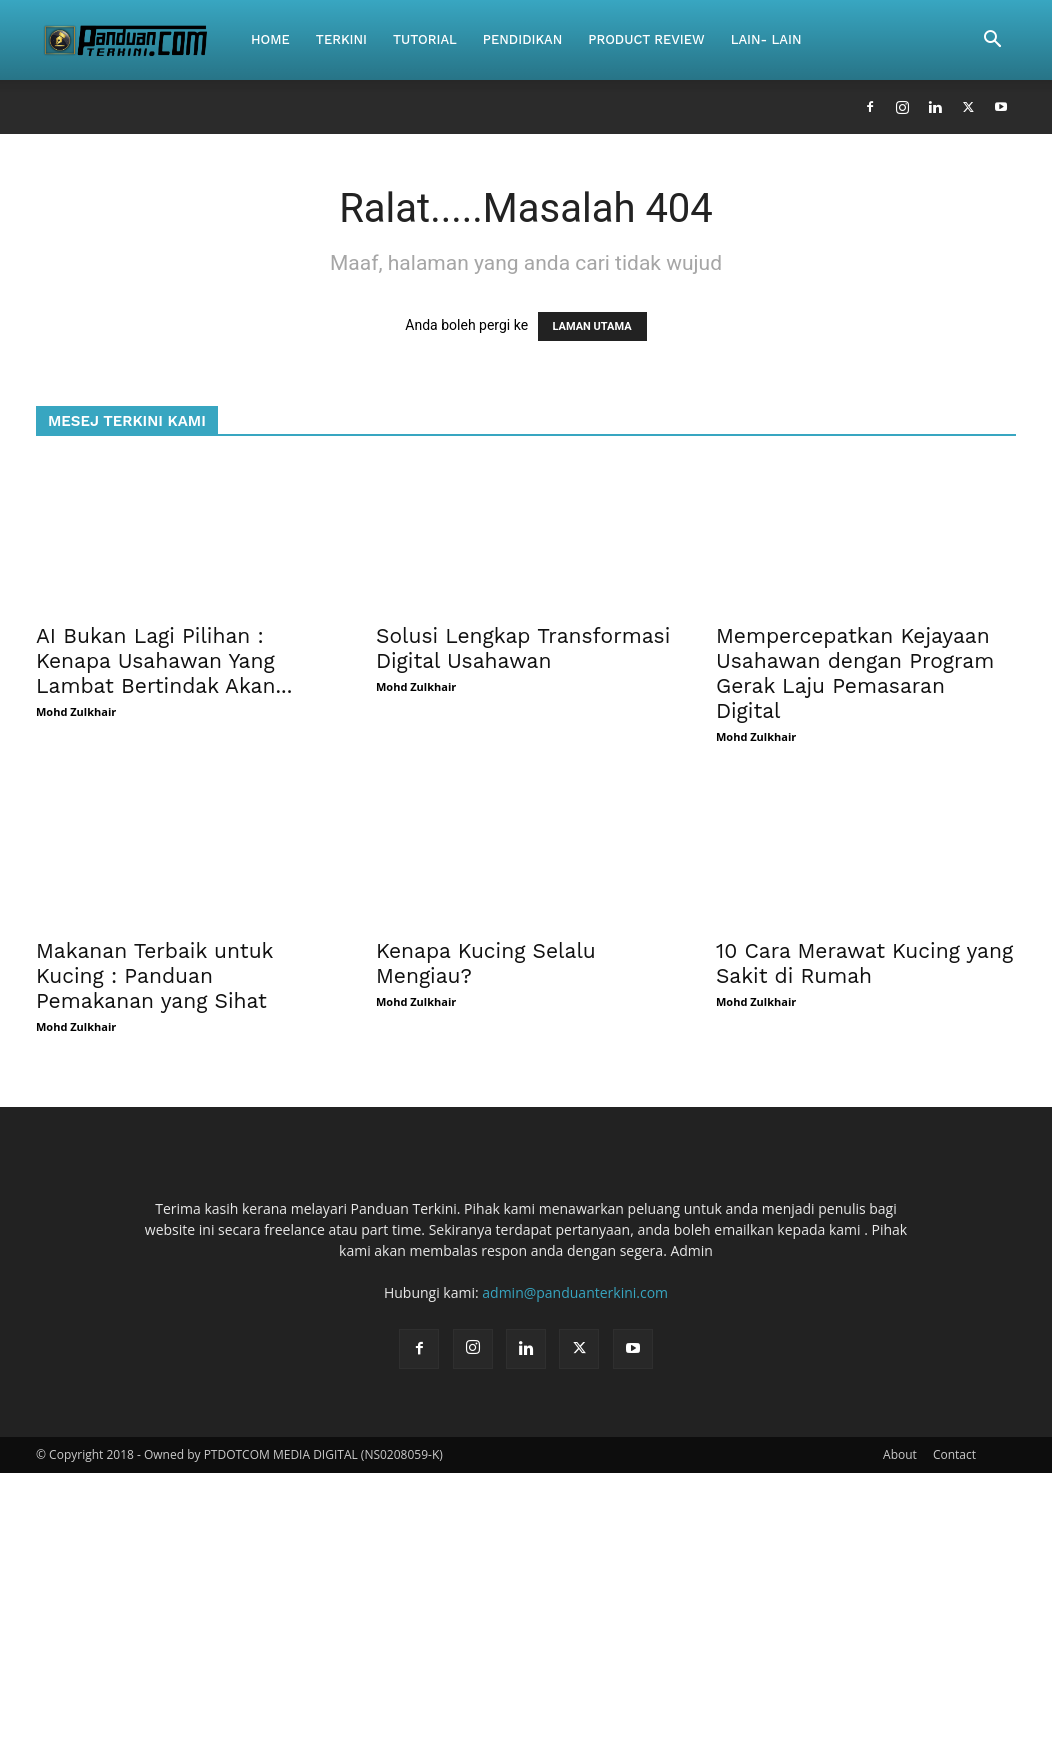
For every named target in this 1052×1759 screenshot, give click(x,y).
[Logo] (137, 40)
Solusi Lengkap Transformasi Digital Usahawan (523, 648)
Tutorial (425, 39)
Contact (954, 1454)
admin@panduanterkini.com (575, 1292)
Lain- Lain (766, 39)
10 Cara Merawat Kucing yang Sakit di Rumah (864, 963)
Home (270, 39)
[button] (992, 41)
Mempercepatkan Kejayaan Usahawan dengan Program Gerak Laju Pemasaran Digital (855, 673)
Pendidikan (522, 39)
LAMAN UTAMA (592, 326)
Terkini (341, 39)
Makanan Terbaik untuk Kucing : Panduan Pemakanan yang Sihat (154, 975)
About (900, 1454)
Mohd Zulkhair (76, 711)
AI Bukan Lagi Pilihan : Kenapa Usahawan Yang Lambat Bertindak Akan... (164, 660)
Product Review (646, 39)
